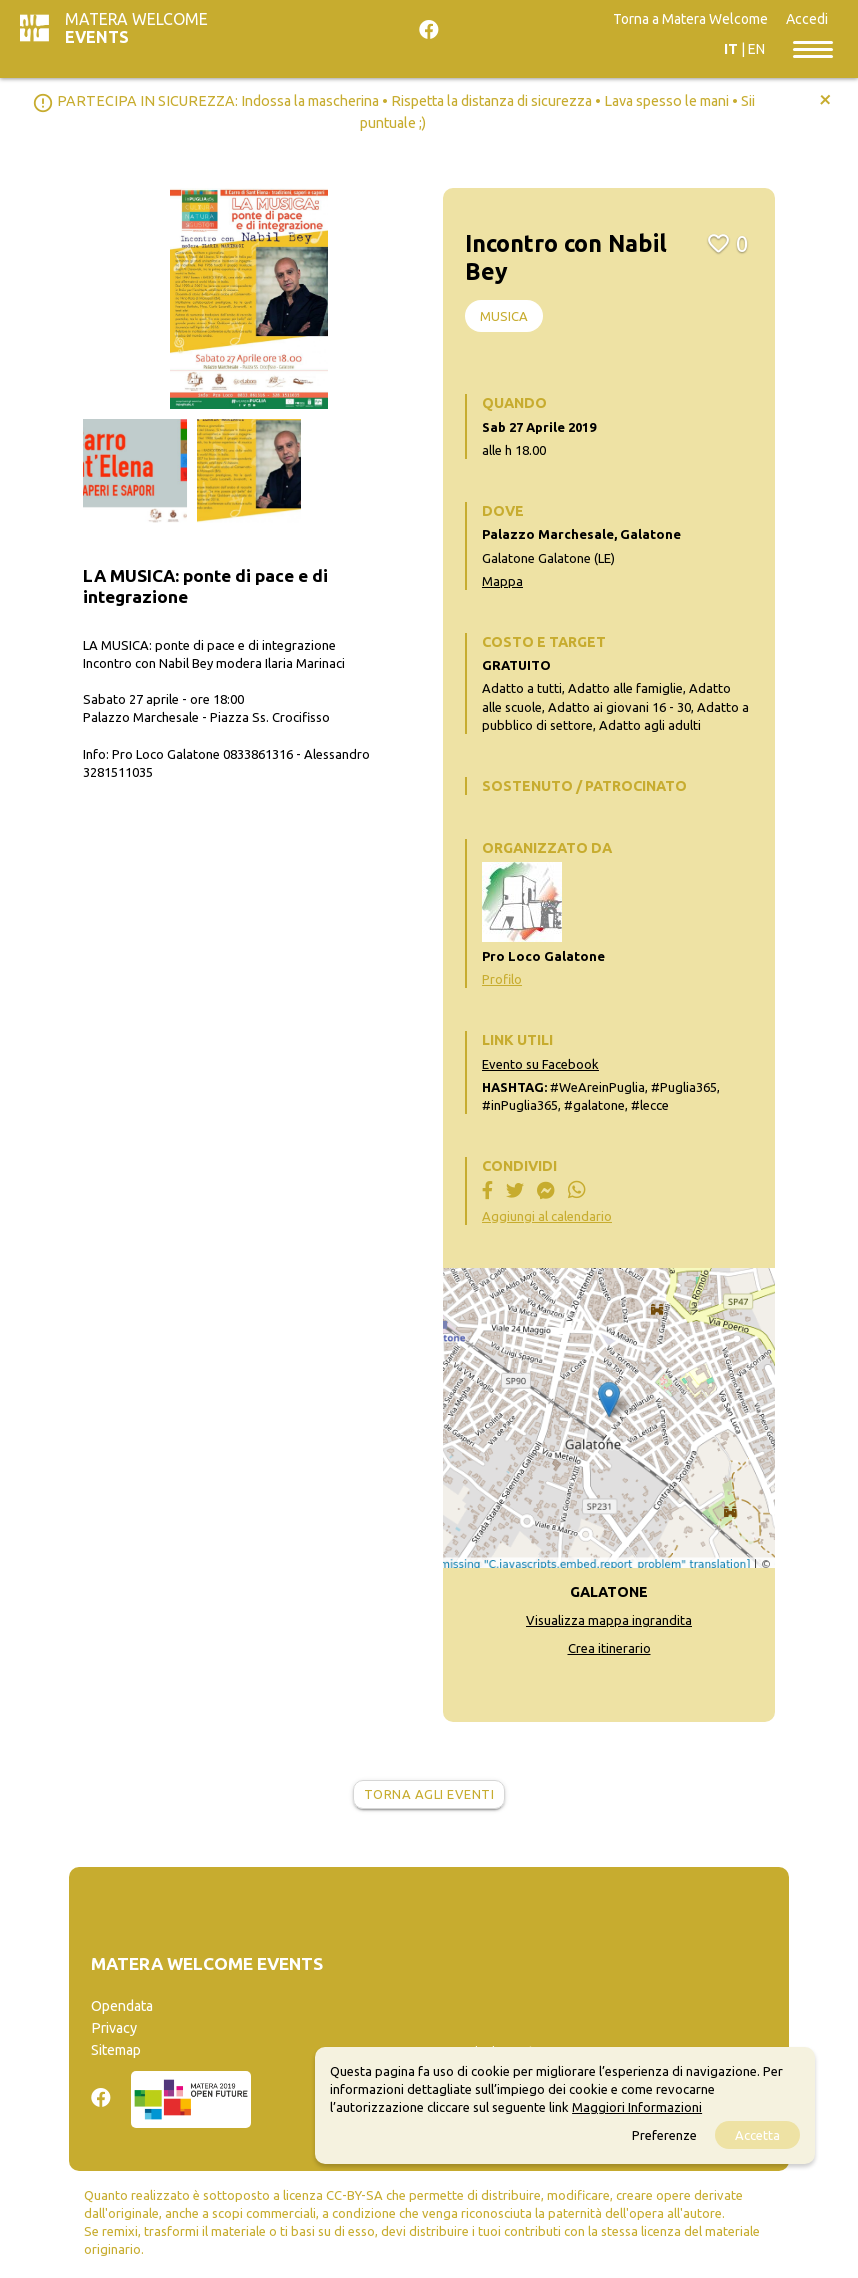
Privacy (114, 2028)
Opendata (122, 2006)
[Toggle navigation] (813, 48)
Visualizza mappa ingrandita (609, 1620)
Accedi (807, 19)
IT (731, 49)
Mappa (502, 581)
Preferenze (664, 2135)
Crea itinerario (609, 1648)
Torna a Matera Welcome (690, 19)
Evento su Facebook (540, 1064)
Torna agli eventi (429, 1794)
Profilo (502, 979)
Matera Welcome (136, 28)
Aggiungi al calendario (547, 1216)
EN (756, 49)
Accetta (757, 2135)
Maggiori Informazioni (637, 2107)
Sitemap (116, 2050)
